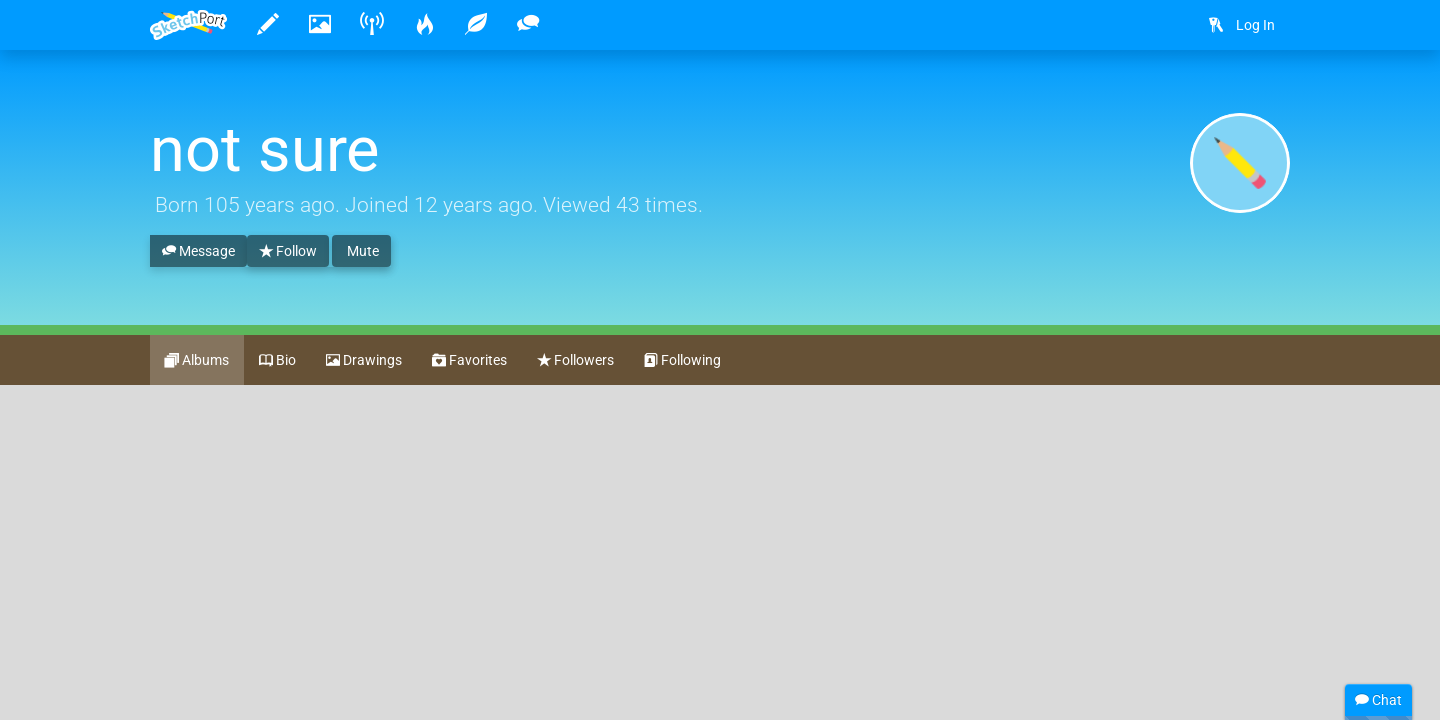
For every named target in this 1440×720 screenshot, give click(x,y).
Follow (288, 252)
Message (198, 252)
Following (682, 361)
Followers (575, 361)
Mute (361, 251)
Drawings (364, 361)
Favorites (469, 361)
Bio (277, 361)
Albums (197, 361)
